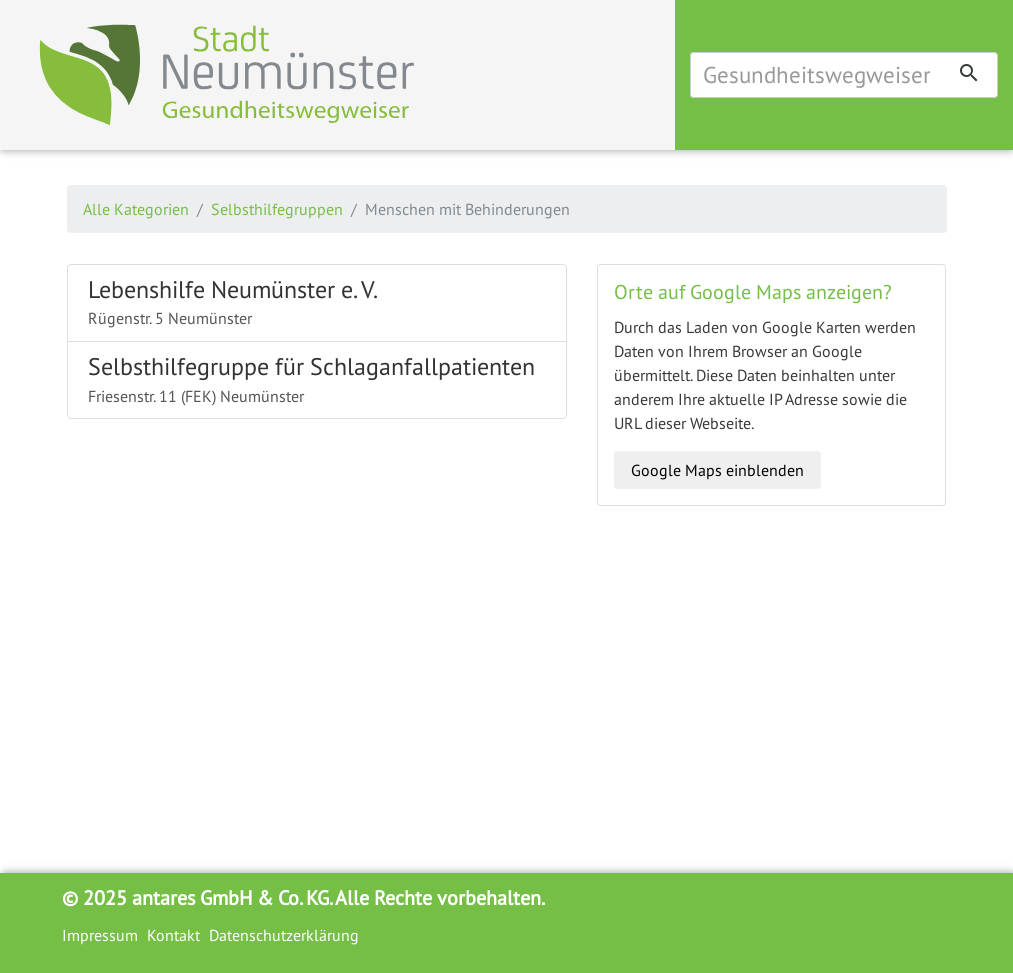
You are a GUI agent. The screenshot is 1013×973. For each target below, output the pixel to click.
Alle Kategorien (136, 209)
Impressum (100, 935)
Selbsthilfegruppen (277, 209)
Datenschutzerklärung (284, 935)
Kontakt (173, 935)
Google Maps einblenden (717, 470)
